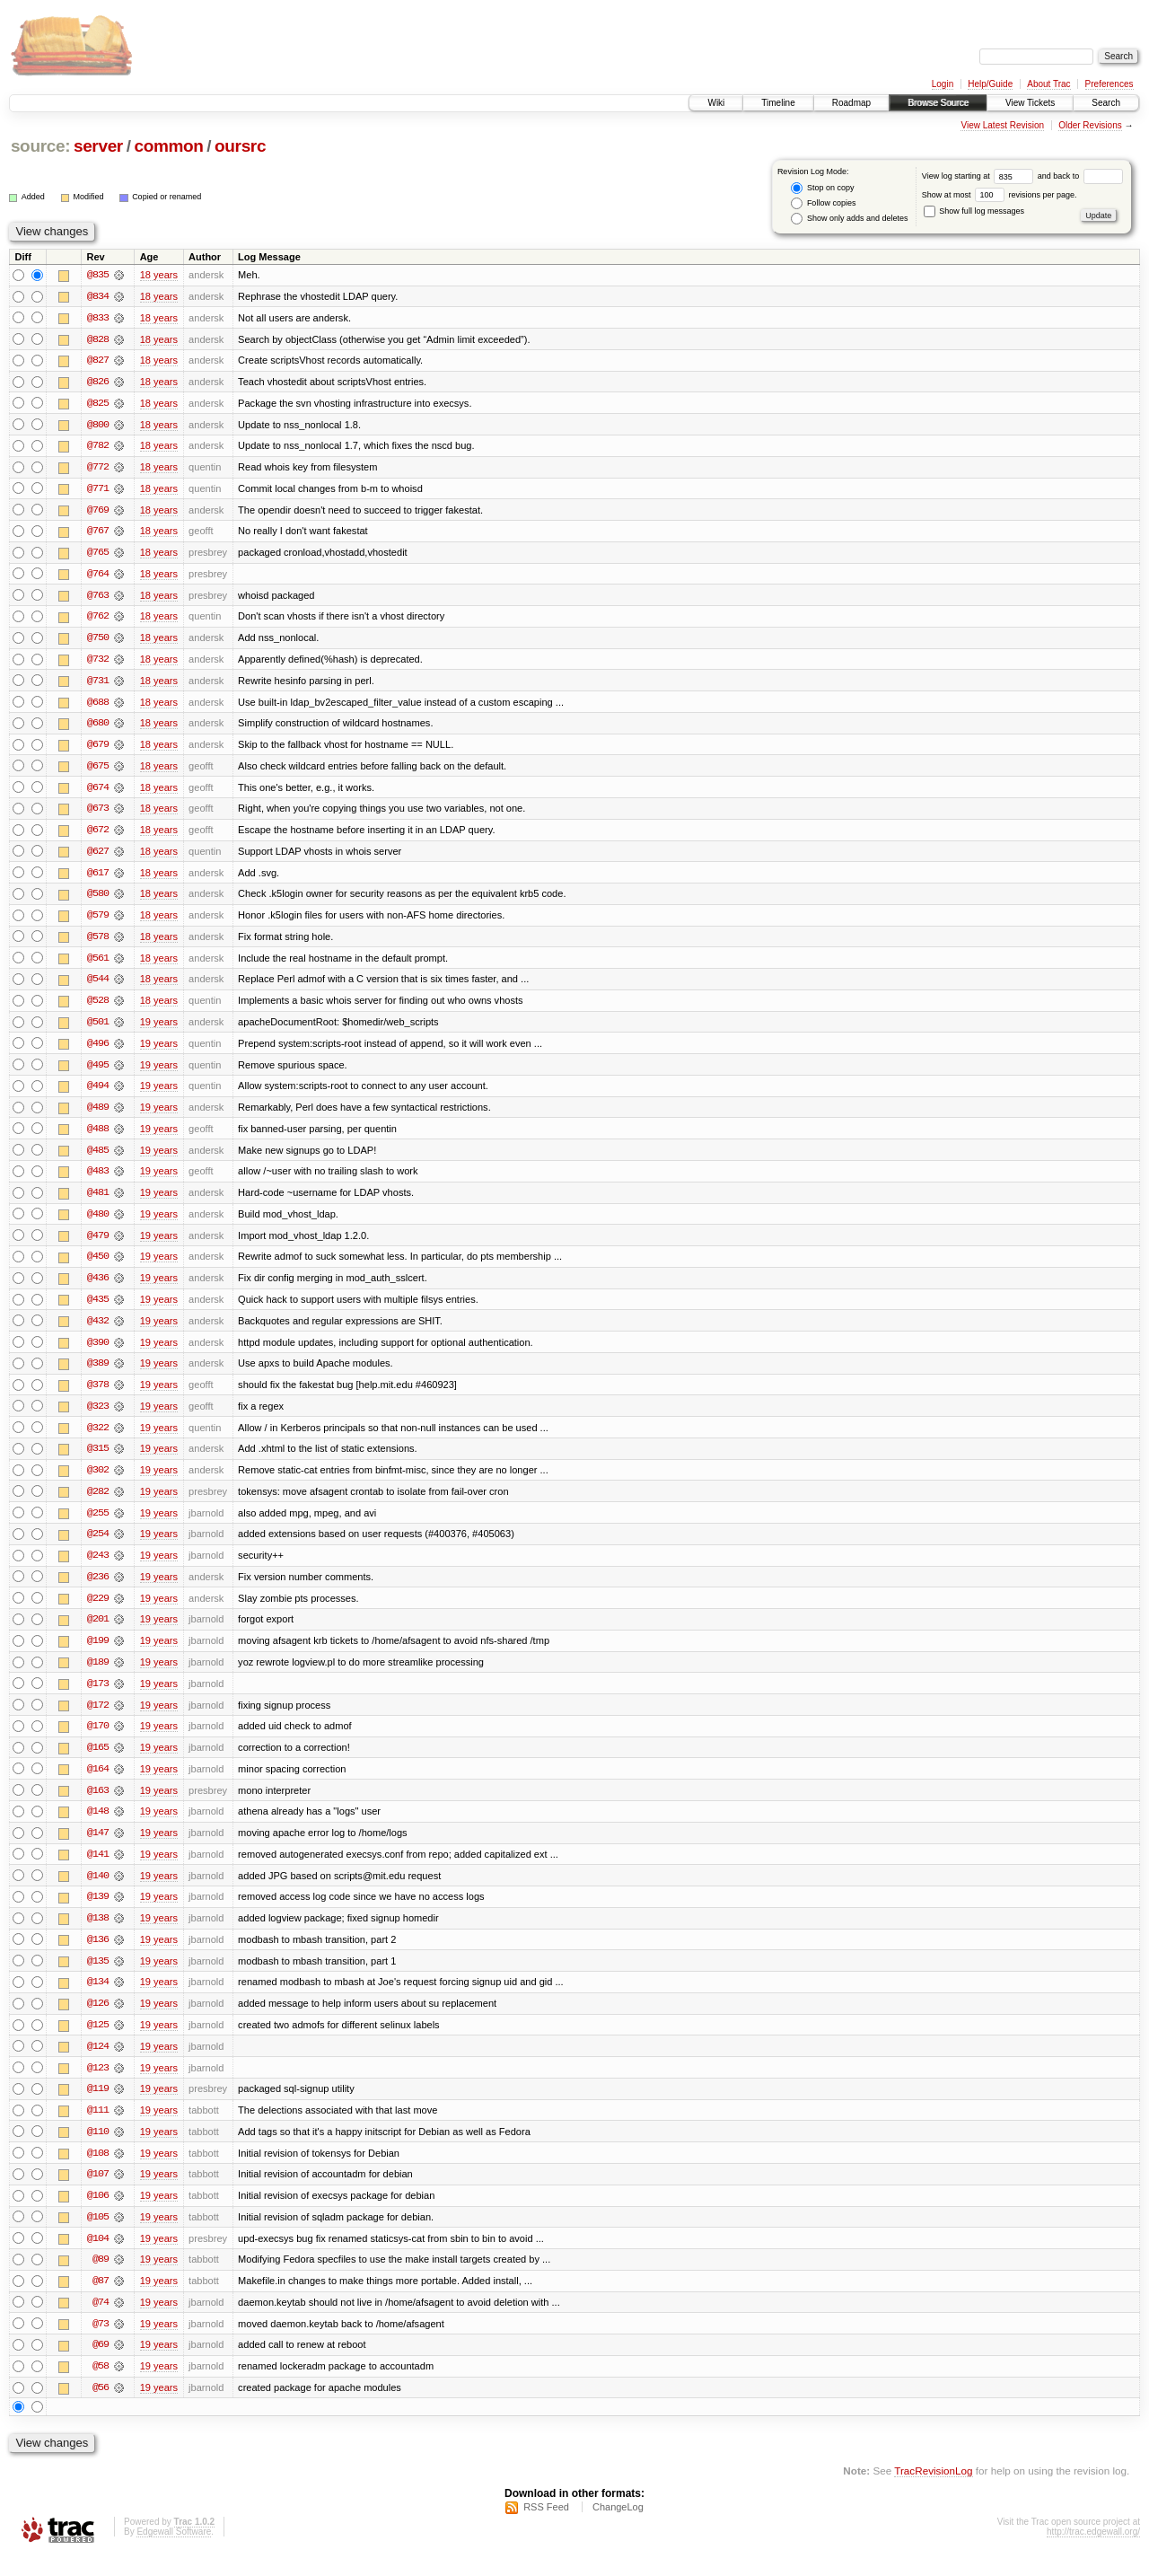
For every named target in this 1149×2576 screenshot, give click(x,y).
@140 (98, 1891)
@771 (98, 490)
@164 (98, 1783)
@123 (98, 2085)
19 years (159, 1029)
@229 (98, 1611)
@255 (98, 1524)
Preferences (1109, 84)
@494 (98, 1093)
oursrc (240, 145)
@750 (98, 641)
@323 (98, 1417)
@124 (98, 2063)
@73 (100, 2343)
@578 (98, 943)
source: (40, 145)
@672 (98, 835)
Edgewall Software (173, 2552)
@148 (98, 1826)
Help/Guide (990, 84)
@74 (100, 2322)
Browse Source (938, 103)
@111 (98, 2128)
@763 (98, 598)
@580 (98, 899)
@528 (98, 1007)
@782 (98, 447)
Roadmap (851, 103)
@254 (98, 1546)
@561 (98, 964)
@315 (98, 1460)
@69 (100, 2365)
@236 (98, 1589)
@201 (98, 1632)
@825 (98, 404)
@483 (98, 1180)
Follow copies (823, 203)
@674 (98, 792)
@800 (98, 425)
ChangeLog (618, 2527)
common (168, 145)
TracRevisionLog (933, 2491)
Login (942, 84)
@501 (98, 1029)
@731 (98, 684)
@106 (98, 2214)
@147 (98, 1848)
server (98, 145)
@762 (98, 619)
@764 (98, 576)
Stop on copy (822, 188)
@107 (98, 2192)
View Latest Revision (1002, 125)
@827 (98, 361)
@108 (98, 2171)
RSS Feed (546, 2527)
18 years (159, 274)
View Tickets (1030, 103)
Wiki (715, 103)
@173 (98, 1697)
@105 (98, 2236)
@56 (100, 2408)
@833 (98, 318)
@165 (98, 1761)
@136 (98, 1955)
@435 (98, 1309)
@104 (98, 2257)
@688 (98, 706)
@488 (98, 1137)
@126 (98, 2020)
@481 (98, 1201)
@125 (98, 2042)
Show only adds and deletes (849, 218)
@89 (100, 2279)
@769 (98, 512)
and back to (1080, 175)
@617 (98, 878)
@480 (98, 1223)
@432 (98, 1330)
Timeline (777, 103)
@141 (98, 1869)
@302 (98, 1481)
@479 (98, 1244)
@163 (98, 1805)
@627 (98, 856)
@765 (98, 555)
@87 (100, 2300)
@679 (98, 749)
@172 (98, 1718)
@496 (98, 1050)
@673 (98, 813)
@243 (98, 1568)
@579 (98, 921)
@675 (98, 770)
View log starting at (980, 175)
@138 (98, 1934)
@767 (98, 533)
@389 (98, 1374)
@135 (98, 1977)
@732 (98, 662)
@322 (98, 1438)
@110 (98, 2149)
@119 (98, 2106)
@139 (98, 1912)
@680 (98, 727)
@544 (98, 986)
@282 (98, 1503)
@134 (98, 1998)
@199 (98, 1654)
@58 (100, 2386)
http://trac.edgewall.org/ (1093, 2552)
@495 (98, 1072)
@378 (98, 1395)
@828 (98, 339)
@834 (98, 296)
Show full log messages (974, 211)
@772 (98, 469)
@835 (98, 275)
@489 (98, 1115)
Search (1106, 103)
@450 (98, 1266)
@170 (98, 1740)
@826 (98, 382)
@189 (98, 1675)
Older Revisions (1090, 125)
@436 (98, 1287)
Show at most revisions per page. (999, 194)
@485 (98, 1158)
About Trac (1048, 84)
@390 (98, 1352)
